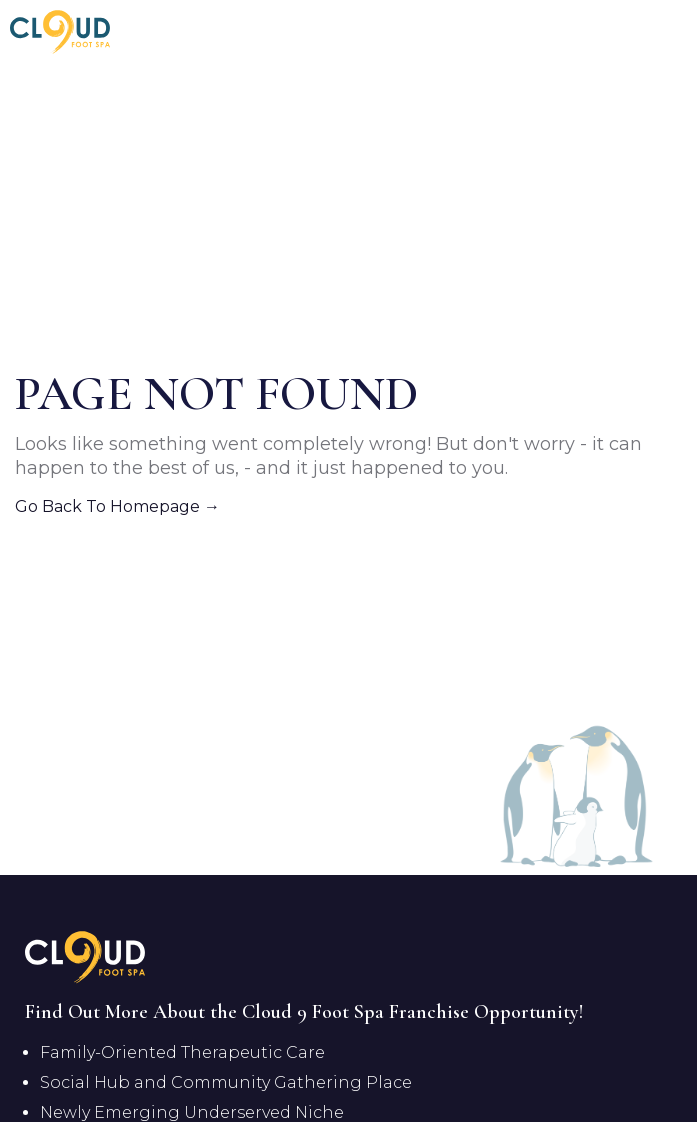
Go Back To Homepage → (117, 506)
